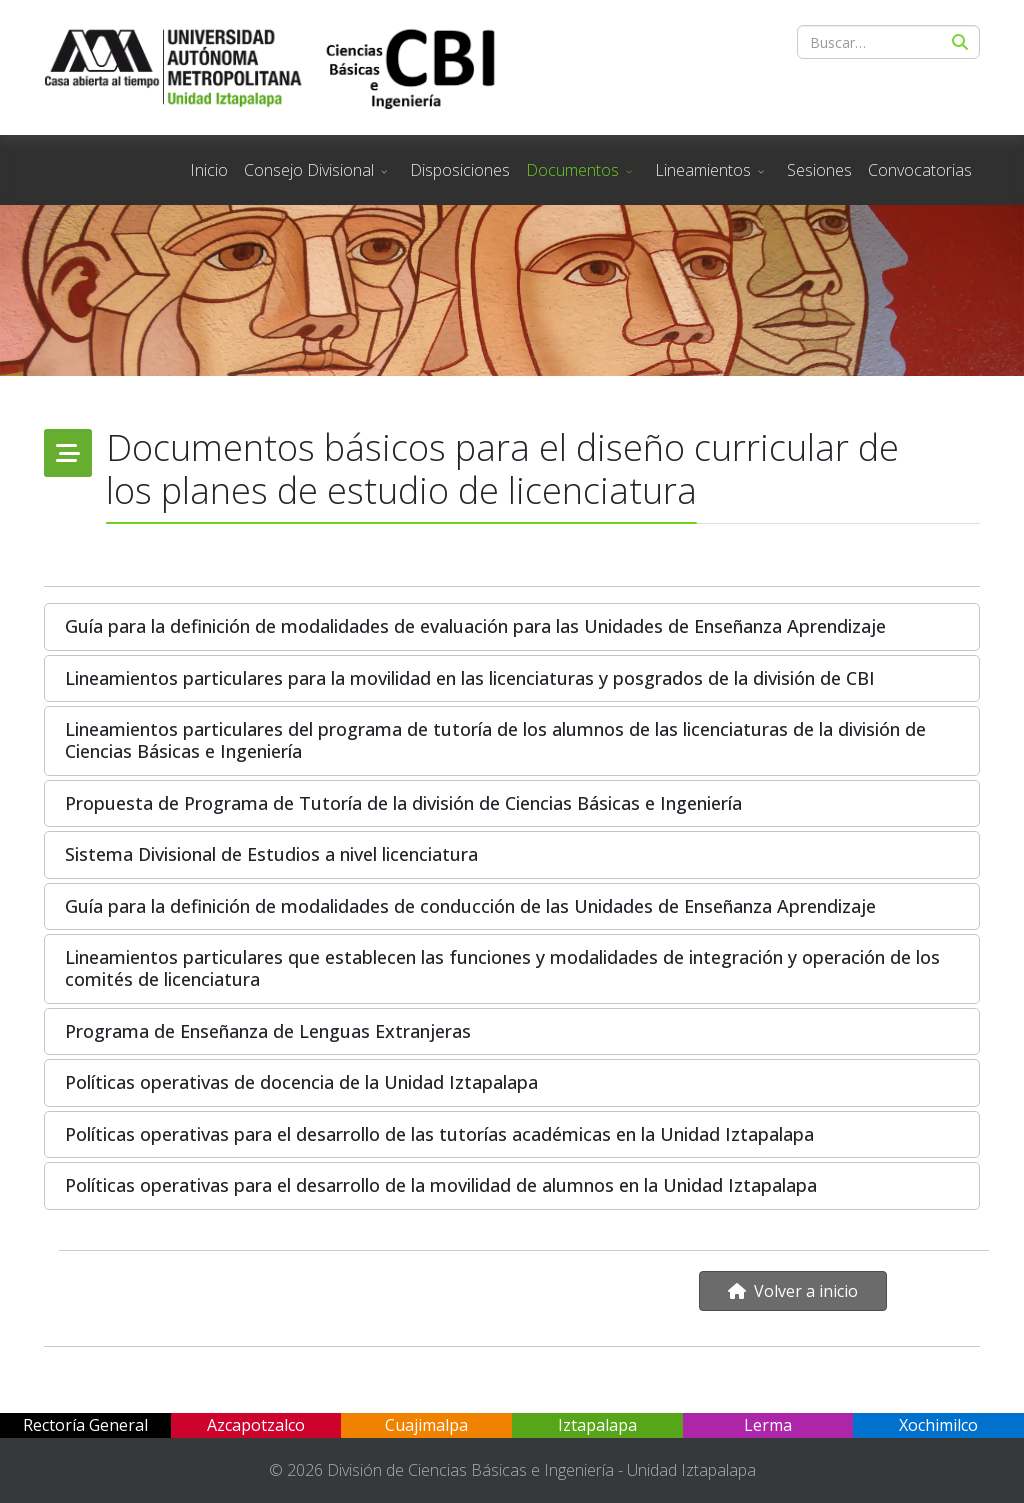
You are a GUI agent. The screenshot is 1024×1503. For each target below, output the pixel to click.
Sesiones (819, 170)
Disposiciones (460, 170)
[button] (512, 627)
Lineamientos (703, 170)
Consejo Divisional (309, 170)
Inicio (209, 170)
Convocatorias (920, 170)
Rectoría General (85, 1425)
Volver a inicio (793, 1291)
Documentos (572, 170)
